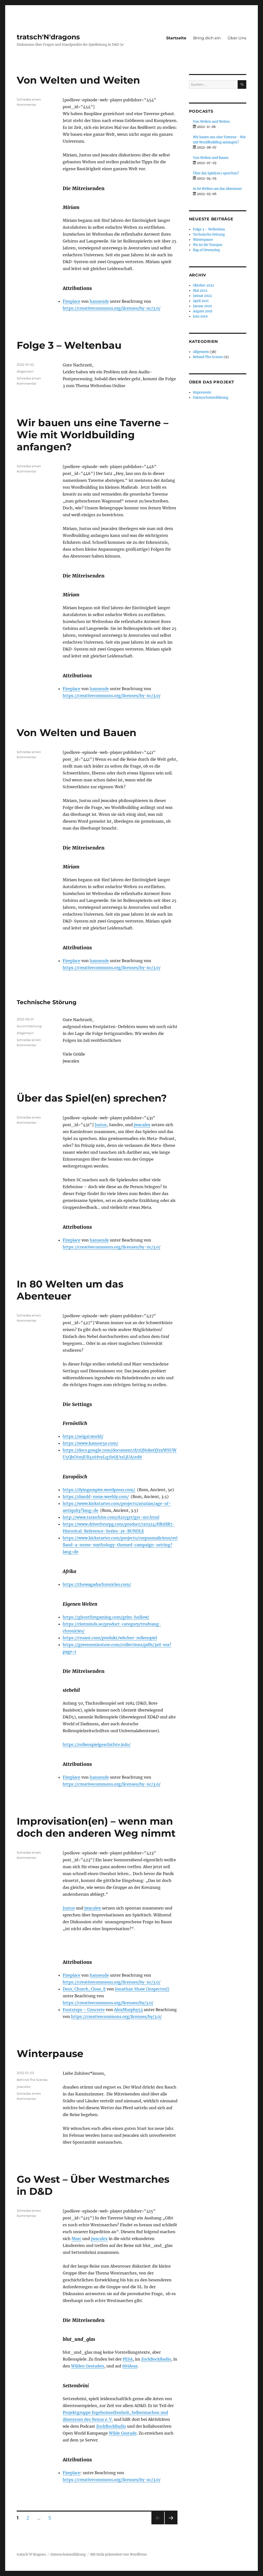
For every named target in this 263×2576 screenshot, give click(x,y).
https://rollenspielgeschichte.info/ (97, 1744)
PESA (128, 2359)
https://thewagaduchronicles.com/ (97, 1584)
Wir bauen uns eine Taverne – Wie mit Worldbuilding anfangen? (92, 435)
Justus (101, 1124)
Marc (76, 2238)
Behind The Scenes (32, 2080)
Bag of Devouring (206, 250)
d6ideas (129, 2366)
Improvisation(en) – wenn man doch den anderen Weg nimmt (96, 1827)
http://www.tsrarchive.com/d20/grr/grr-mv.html (111, 1517)
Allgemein (25, 371)
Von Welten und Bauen (76, 733)
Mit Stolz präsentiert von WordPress (118, 2554)
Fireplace (71, 301)
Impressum (202, 392)
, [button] (102, 1124)
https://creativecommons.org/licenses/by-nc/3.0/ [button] (112, 308)
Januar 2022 (202, 296)
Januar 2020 (202, 306)
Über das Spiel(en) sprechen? (92, 1098)
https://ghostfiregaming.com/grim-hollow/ (106, 1617)
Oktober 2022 (203, 285)
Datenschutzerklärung (210, 397)
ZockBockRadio (156, 2359)
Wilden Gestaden (87, 2366)
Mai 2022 (200, 290)
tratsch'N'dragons (48, 37)
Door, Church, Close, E (84, 1988)
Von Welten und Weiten (78, 80)
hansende (99, 301)
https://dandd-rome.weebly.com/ (96, 1496)
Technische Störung (46, 1002)
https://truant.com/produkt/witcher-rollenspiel (110, 1637)
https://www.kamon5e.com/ (90, 1443)
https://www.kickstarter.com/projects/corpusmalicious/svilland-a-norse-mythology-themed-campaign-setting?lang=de (120, 1544)
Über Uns (237, 38)
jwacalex (92, 1908)
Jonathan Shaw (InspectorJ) (142, 1988)
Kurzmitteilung (29, 1026)
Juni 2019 (200, 316)
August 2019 (202, 311)
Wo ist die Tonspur (207, 245)
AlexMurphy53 (128, 2009)
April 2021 (201, 301)
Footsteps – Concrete (84, 2009)
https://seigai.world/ (83, 1436)
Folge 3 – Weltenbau (69, 345)
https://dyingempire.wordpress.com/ (99, 1489)
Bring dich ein (207, 38)
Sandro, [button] (116, 1124)
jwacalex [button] (142, 1124)
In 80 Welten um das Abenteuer (70, 1290)
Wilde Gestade (123, 2433)
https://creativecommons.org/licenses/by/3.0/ (108, 2002)
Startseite (176, 38)
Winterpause (50, 2053)
